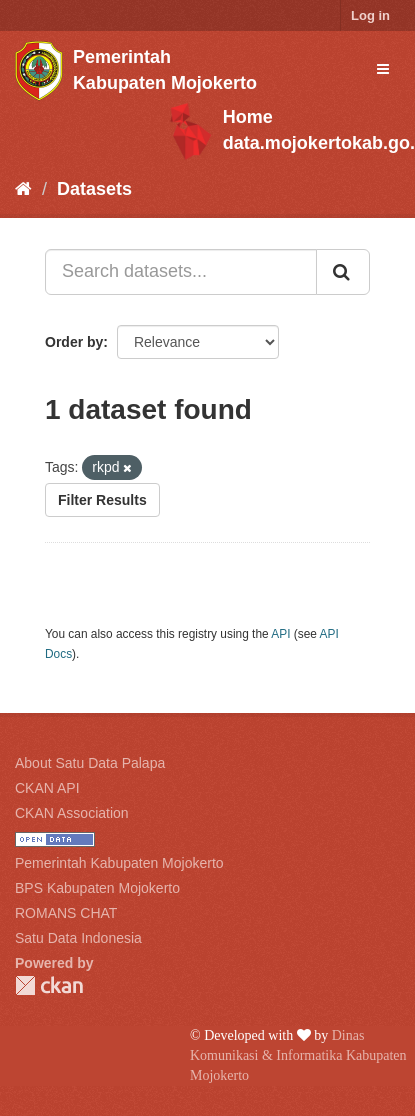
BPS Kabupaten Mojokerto (97, 888)
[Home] (23, 189)
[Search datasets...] (181, 272)
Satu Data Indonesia (78, 938)
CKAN (49, 985)
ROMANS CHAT (66, 913)
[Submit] (343, 272)
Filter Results (102, 500)
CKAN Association (72, 813)
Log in (370, 15)
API (280, 634)
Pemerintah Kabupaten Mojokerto (119, 863)
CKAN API (47, 788)
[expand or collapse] (383, 69)
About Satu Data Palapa (90, 763)
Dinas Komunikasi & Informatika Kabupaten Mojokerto (298, 1055)
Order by (74, 342)
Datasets (94, 189)
